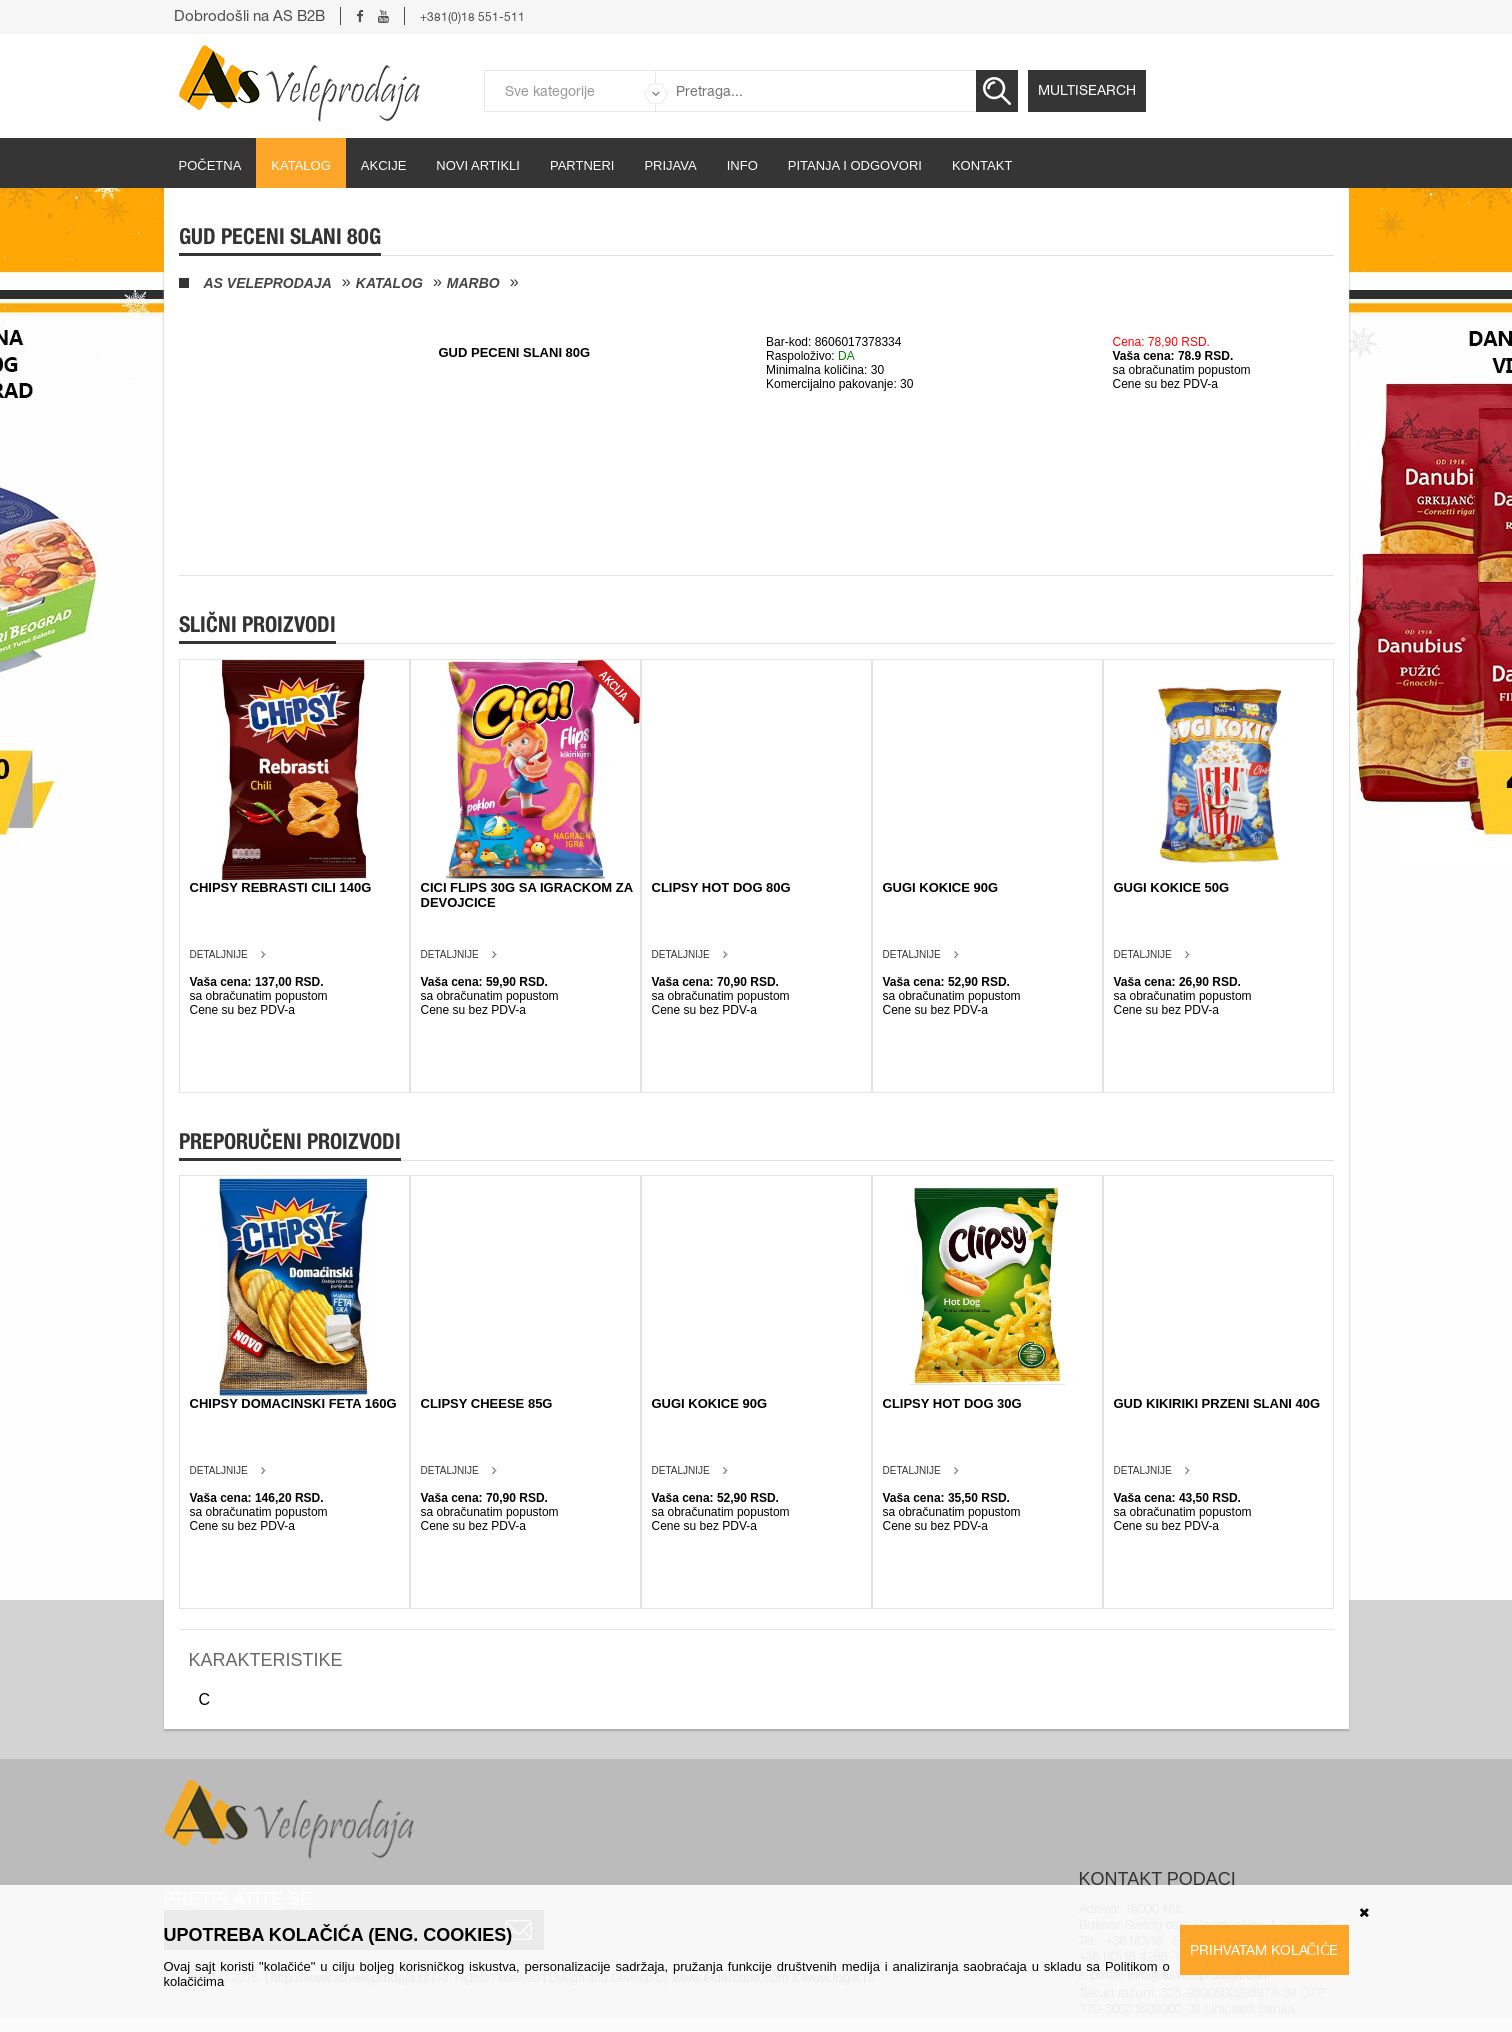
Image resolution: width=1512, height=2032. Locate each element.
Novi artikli (478, 165)
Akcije (384, 165)
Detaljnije (219, 954)
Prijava (670, 165)
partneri (582, 165)
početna (210, 165)
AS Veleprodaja (268, 283)
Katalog (300, 165)
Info (742, 165)
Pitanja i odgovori (855, 165)
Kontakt (982, 165)
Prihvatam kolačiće (1264, 1950)
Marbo (473, 283)
